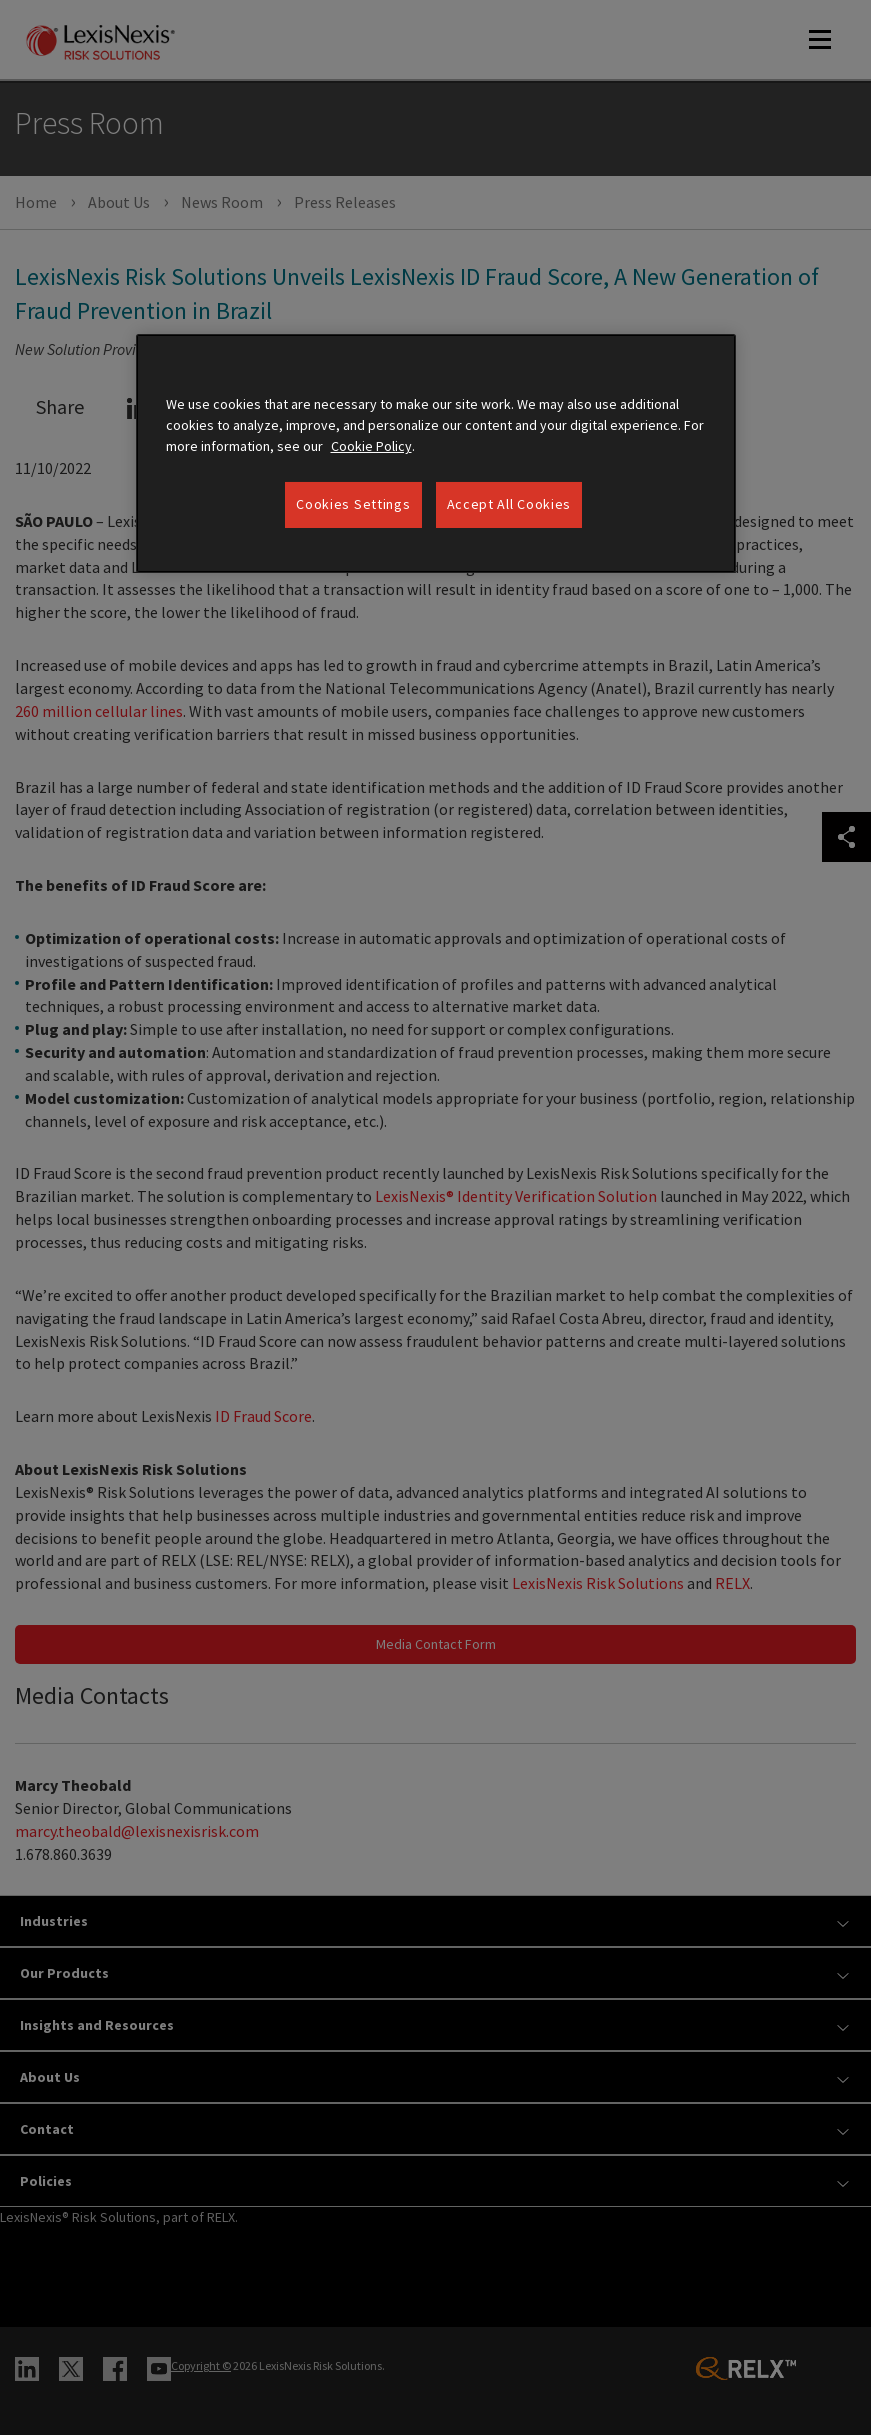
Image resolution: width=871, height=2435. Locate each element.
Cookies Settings (353, 504)
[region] (436, 453)
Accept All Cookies (509, 504)
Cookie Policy (371, 446)
